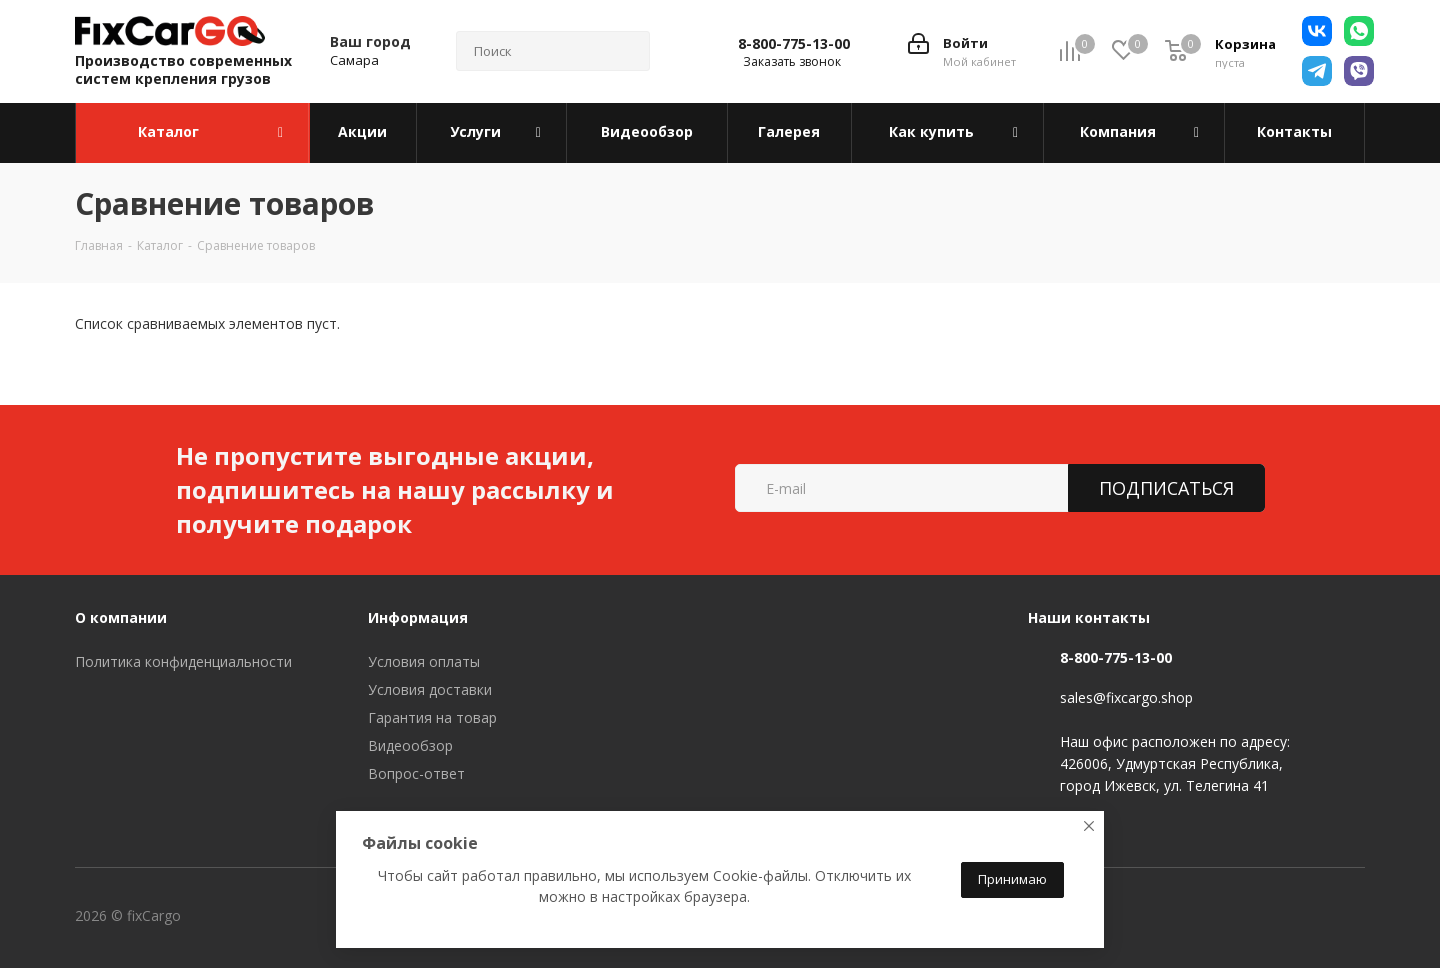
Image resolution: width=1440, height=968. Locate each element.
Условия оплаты (424, 661)
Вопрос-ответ (416, 773)
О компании (121, 617)
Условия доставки (430, 689)
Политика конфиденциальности (183, 661)
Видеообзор (410, 745)
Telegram (314, 917)
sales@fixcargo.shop (1126, 697)
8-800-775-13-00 (794, 44)
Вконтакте (264, 917)
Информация (418, 617)
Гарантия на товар (432, 717)
